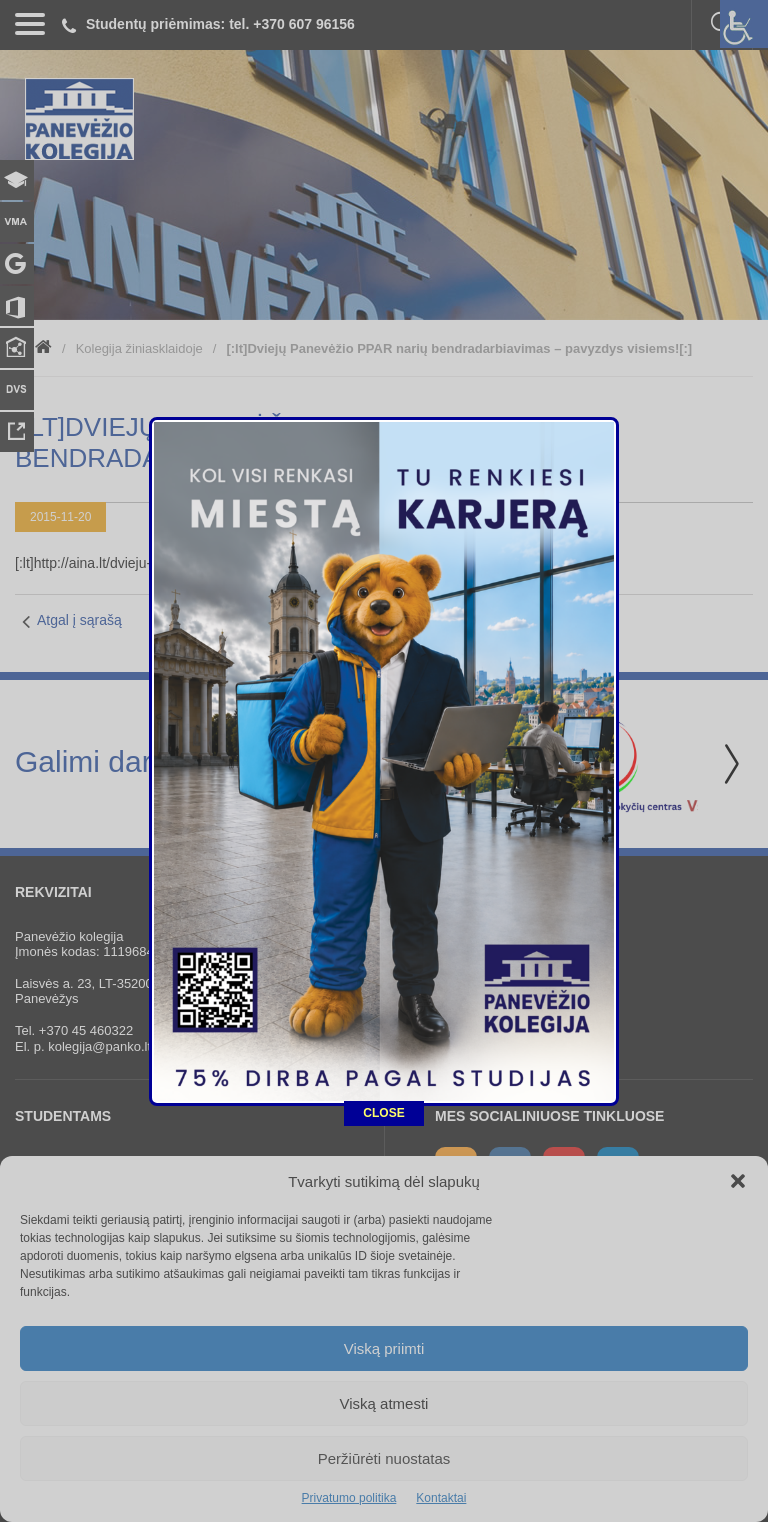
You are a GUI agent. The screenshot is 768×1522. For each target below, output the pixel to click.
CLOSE (383, 900)
